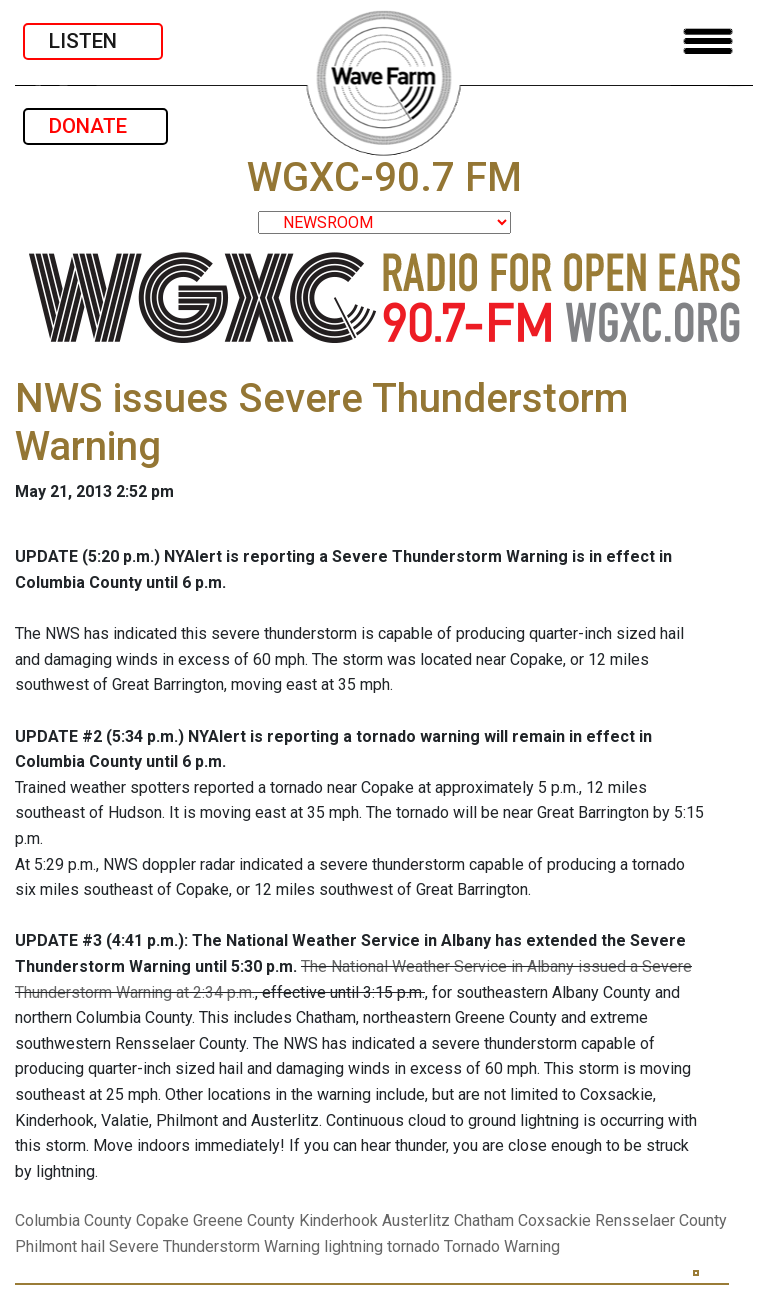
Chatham (484, 1220)
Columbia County (73, 1220)
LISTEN (93, 41)
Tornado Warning (502, 1246)
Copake (162, 1220)
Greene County (244, 1220)
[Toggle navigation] (708, 41)
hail (93, 1246)
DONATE (95, 126)
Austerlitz (416, 1220)
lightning (353, 1246)
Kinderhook (338, 1220)
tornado (413, 1246)
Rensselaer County (661, 1220)
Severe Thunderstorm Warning (214, 1246)
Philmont (46, 1246)
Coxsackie (554, 1220)
